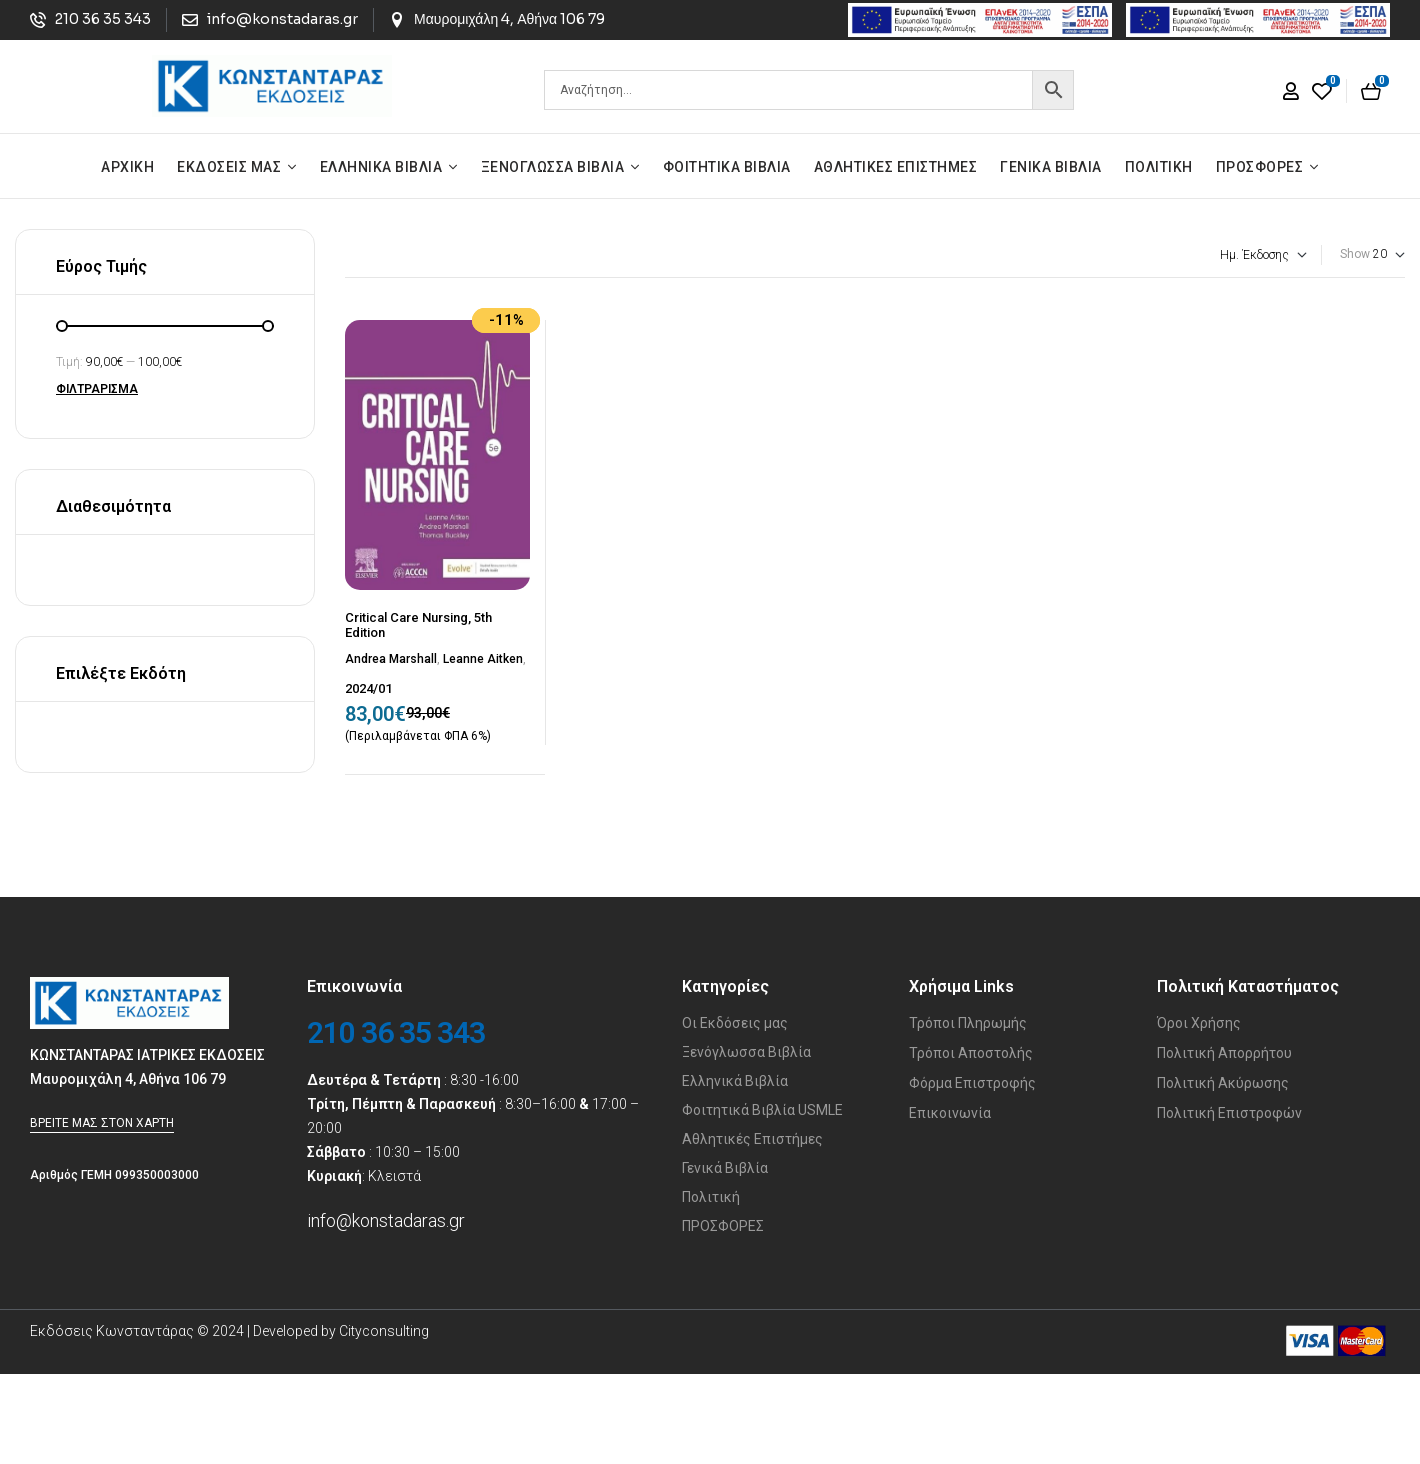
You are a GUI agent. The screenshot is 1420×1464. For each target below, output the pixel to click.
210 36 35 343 (396, 1032)
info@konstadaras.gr (386, 1220)
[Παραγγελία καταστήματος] (1180, 255)
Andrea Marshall (391, 659)
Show (1355, 254)
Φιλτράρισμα (97, 389)
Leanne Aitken (483, 659)
